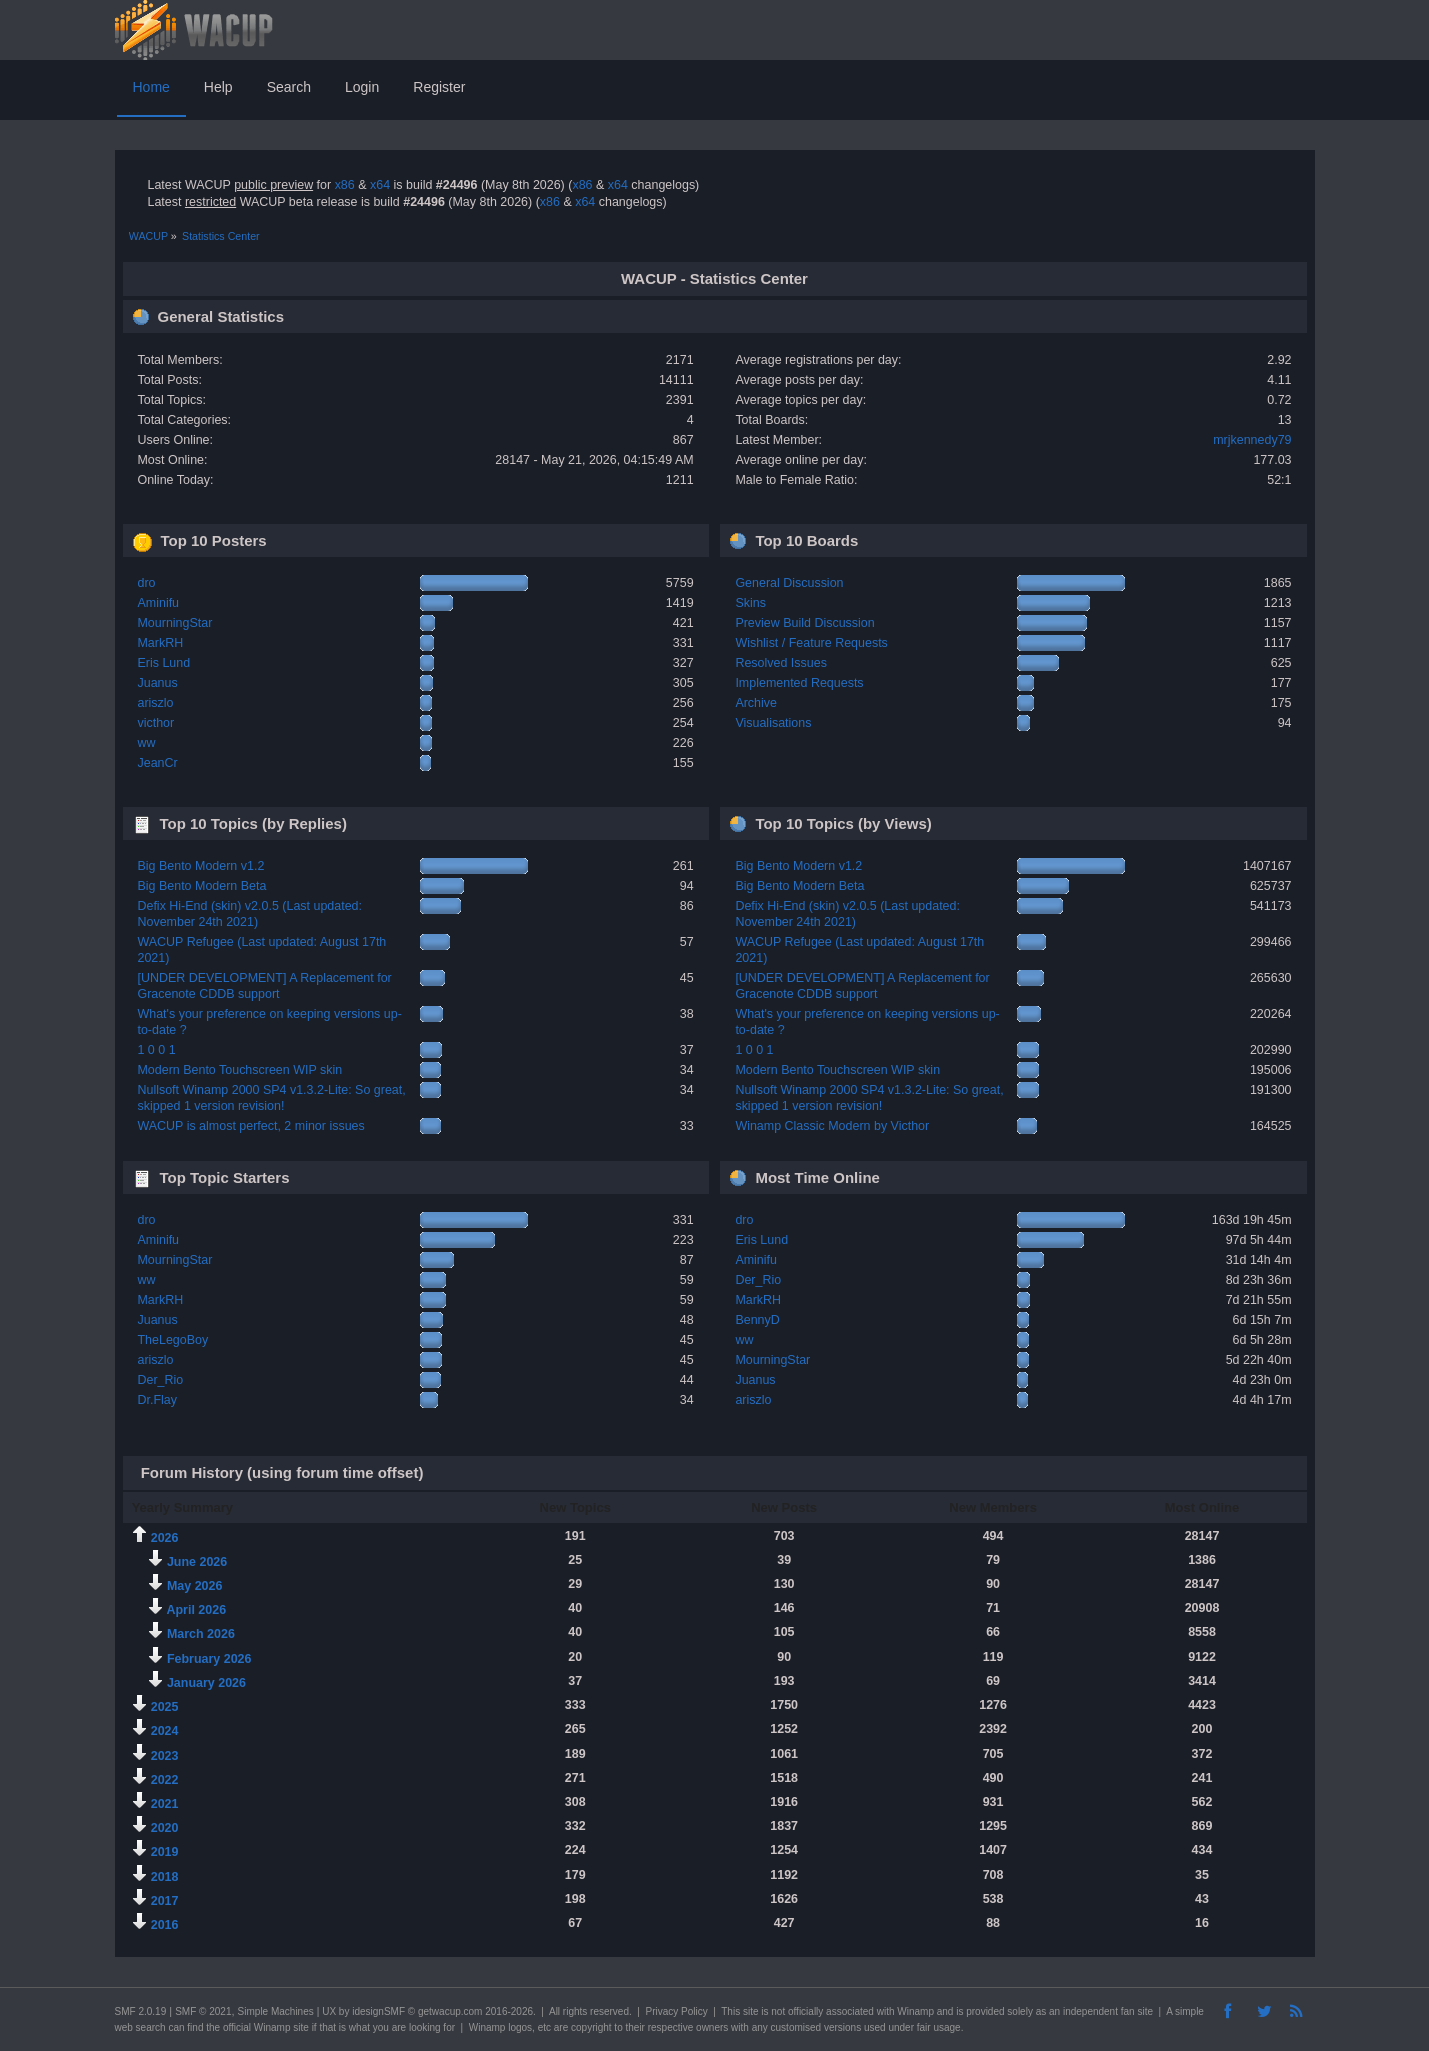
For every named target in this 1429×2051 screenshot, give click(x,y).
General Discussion (789, 583)
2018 (165, 1877)
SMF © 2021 (203, 2011)
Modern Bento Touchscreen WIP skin (239, 1070)
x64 (380, 185)
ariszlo (155, 703)
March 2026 (201, 1634)
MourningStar (174, 623)
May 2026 (194, 1586)
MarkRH (160, 643)
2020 (165, 1828)
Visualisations (773, 723)
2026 (165, 1538)
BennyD (757, 1320)
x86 (345, 185)
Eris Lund (163, 663)
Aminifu (158, 603)
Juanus (157, 683)
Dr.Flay (157, 1400)
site (751, 2011)
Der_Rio (160, 1380)
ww (146, 743)
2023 (165, 1756)
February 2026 (209, 1659)
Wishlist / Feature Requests (811, 643)
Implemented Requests (799, 683)
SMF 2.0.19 (141, 2011)
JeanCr (157, 763)
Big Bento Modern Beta (201, 886)
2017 (165, 1901)
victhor (155, 723)
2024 (165, 1731)
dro (146, 583)
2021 (165, 1804)
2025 (165, 1707)
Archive (756, 703)
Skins (750, 603)
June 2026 (197, 1562)
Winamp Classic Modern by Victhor (832, 1126)
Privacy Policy (676, 2011)
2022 (165, 1780)
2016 (165, 1925)
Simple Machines (276, 2011)
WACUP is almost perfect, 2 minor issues (250, 1126)
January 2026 (206, 1683)
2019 (165, 1852)
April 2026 (196, 1610)
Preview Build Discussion (804, 623)
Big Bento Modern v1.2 (200, 866)
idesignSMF (378, 2011)
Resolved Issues (780, 663)
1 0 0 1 (156, 1050)
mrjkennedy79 (1252, 440)
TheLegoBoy (172, 1340)
